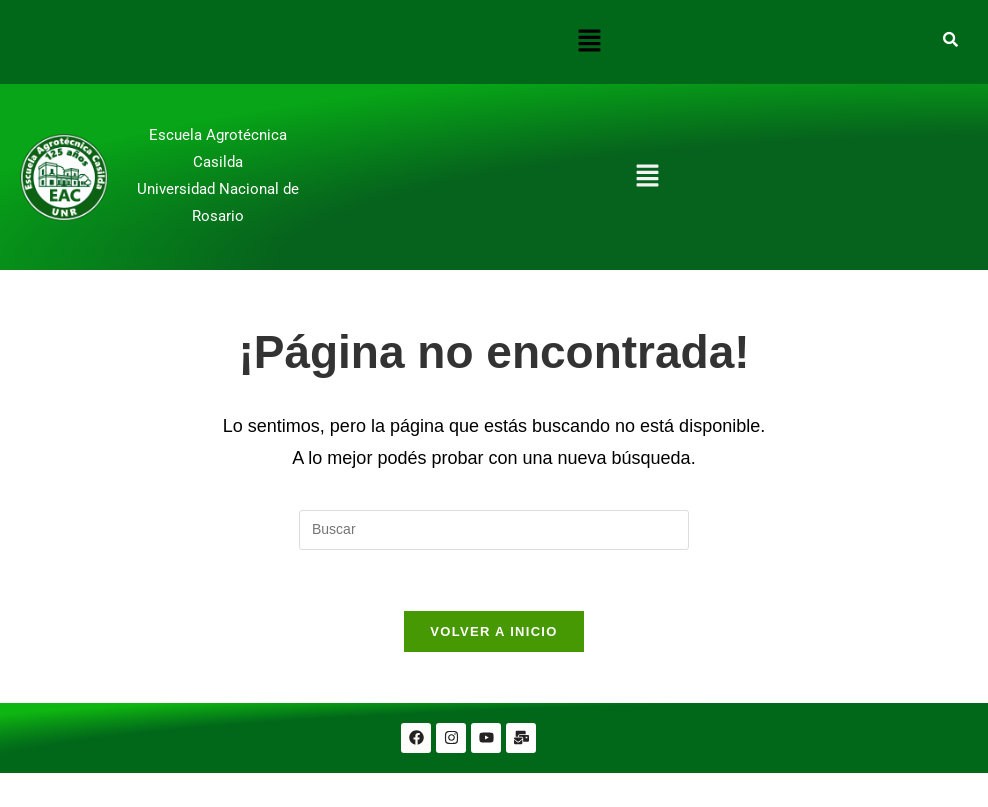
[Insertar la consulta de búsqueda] (494, 530)
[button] (589, 42)
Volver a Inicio (493, 631)
